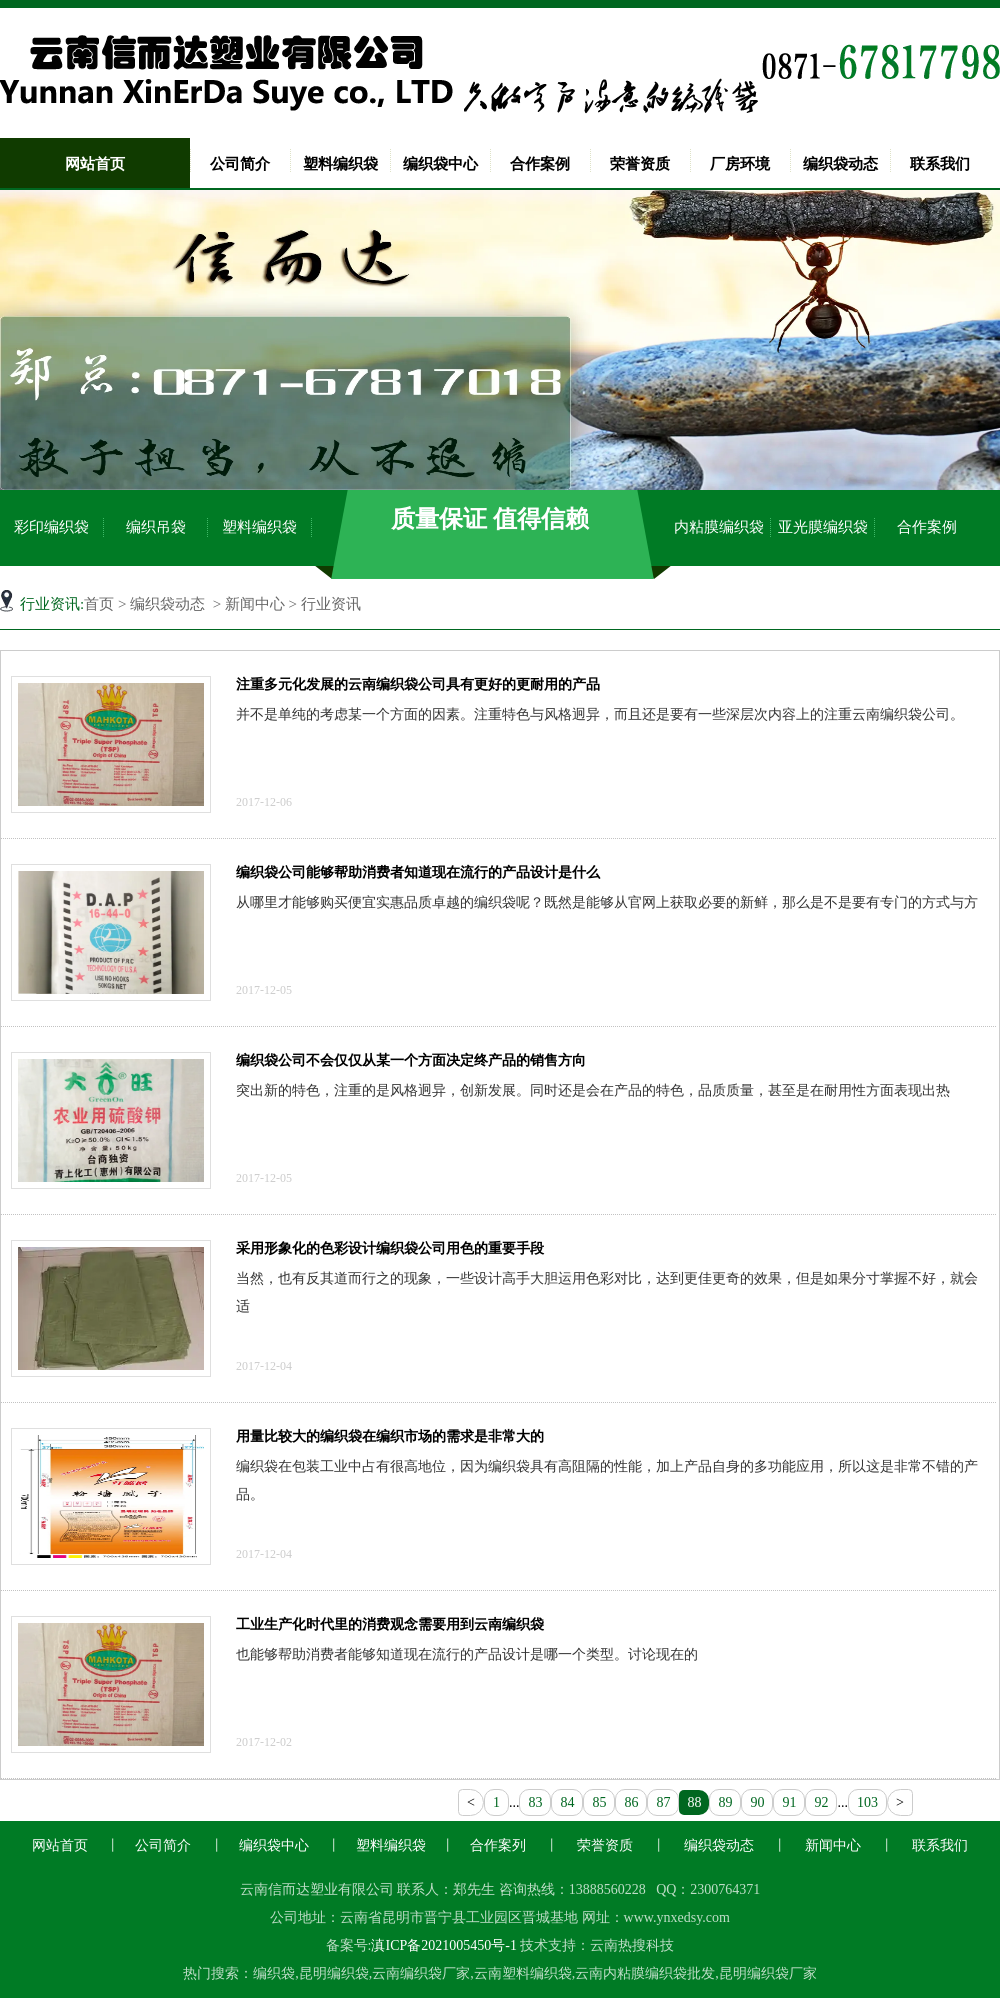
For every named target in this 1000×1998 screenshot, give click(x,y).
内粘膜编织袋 (719, 527)
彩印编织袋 (51, 527)
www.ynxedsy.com (677, 1917)
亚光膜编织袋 (823, 527)
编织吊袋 (156, 527)
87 (663, 1802)
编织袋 (274, 1973)
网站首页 (95, 164)
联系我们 (940, 164)
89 (725, 1802)
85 (599, 1802)
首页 (99, 604)
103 (867, 1802)
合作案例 (540, 164)
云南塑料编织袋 (523, 1973)
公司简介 (240, 164)
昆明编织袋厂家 (768, 1973)
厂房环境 (740, 164)
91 (789, 1802)
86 (631, 1802)
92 (821, 1802)
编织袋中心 (440, 164)
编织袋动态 (840, 164)
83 (535, 1802)
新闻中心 (255, 604)
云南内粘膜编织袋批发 (645, 1973)
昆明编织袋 (334, 1973)
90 (757, 1802)
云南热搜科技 (632, 1945)
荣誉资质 (640, 164)
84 (567, 1802)
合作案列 (498, 1845)
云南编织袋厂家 (421, 1973)
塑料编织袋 (340, 164)
